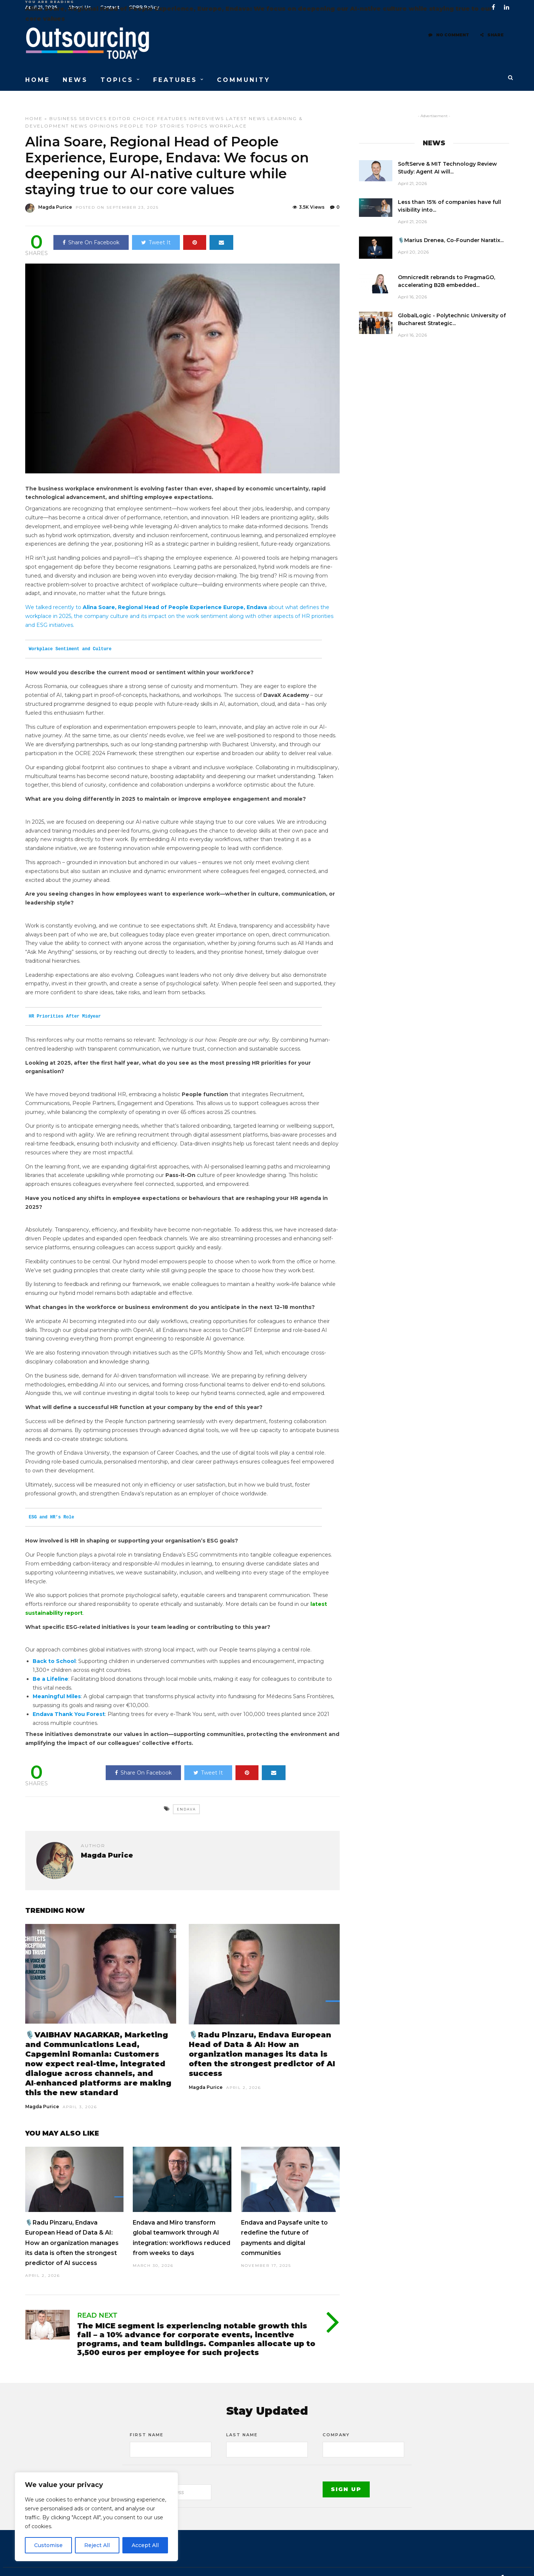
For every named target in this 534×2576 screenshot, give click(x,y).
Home (34, 105)
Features (172, 105)
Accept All (145, 2545)
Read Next (97, 2302)
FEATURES (175, 73)
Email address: (153, 2463)
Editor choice (132, 105)
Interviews (206, 105)
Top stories (165, 112)
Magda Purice (42, 2093)
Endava (186, 1796)
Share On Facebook (91, 229)
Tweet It (156, 229)
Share (492, 39)
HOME (37, 73)
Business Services (78, 105)
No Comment (448, 39)
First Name (147, 2421)
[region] (96, 2516)
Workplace (228, 112)
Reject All (97, 2545)
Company (336, 2421)
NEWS (75, 73)
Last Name (242, 2421)
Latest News (246, 105)
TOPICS (117, 73)
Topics (197, 112)
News (79, 112)
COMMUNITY (243, 73)
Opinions (103, 112)
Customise (48, 2545)
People (132, 112)
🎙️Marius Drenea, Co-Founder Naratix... (451, 227)
